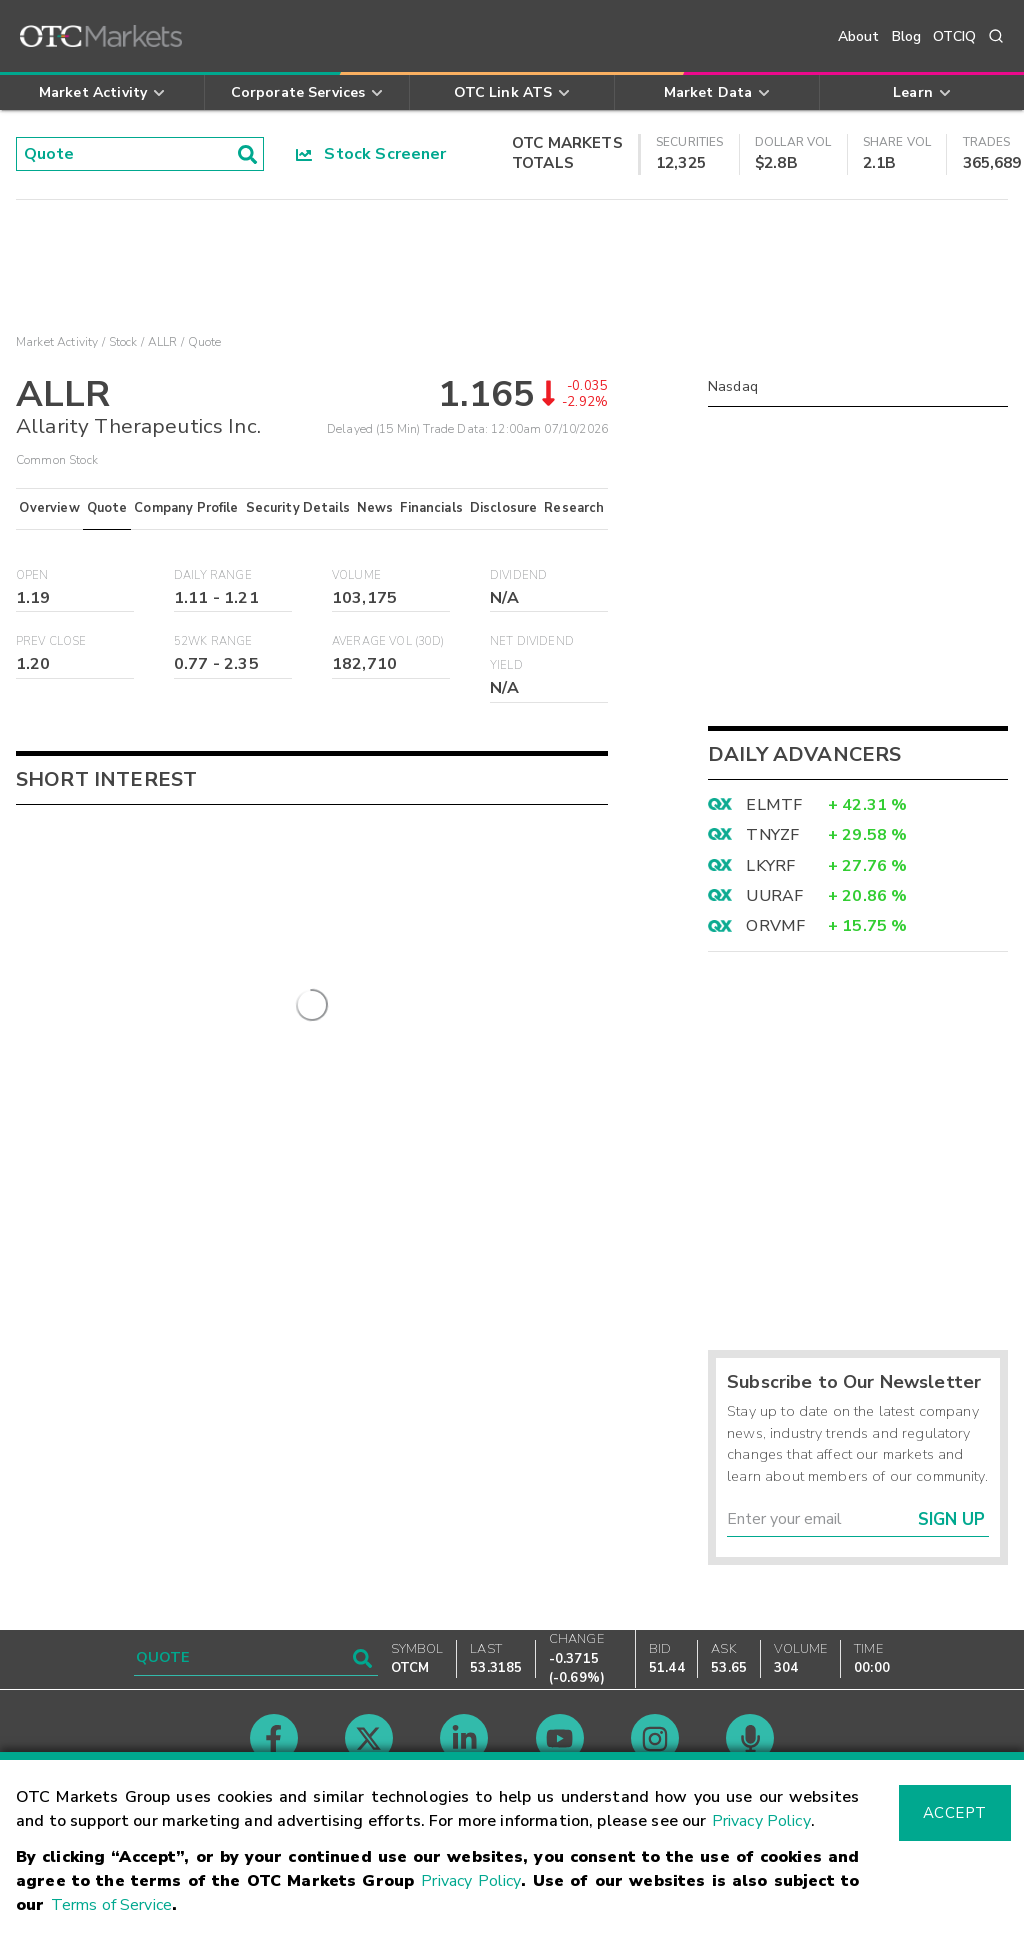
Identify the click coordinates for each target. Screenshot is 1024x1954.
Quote (107, 508)
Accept (955, 1813)
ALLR (163, 342)
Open (32, 575)
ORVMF (775, 926)
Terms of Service (111, 1905)
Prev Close (51, 641)
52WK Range (213, 641)
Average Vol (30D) (388, 641)
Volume (356, 575)
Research (574, 508)
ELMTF (774, 805)
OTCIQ (954, 36)
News (375, 508)
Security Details (298, 508)
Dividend (518, 575)
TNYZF (772, 835)
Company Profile (186, 508)
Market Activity (57, 342)
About (859, 36)
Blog (907, 36)
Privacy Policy (761, 1821)
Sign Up (951, 1519)
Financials (431, 508)
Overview (49, 508)
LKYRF (770, 866)
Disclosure (504, 508)
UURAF (774, 896)
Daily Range (213, 575)
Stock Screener (371, 154)
